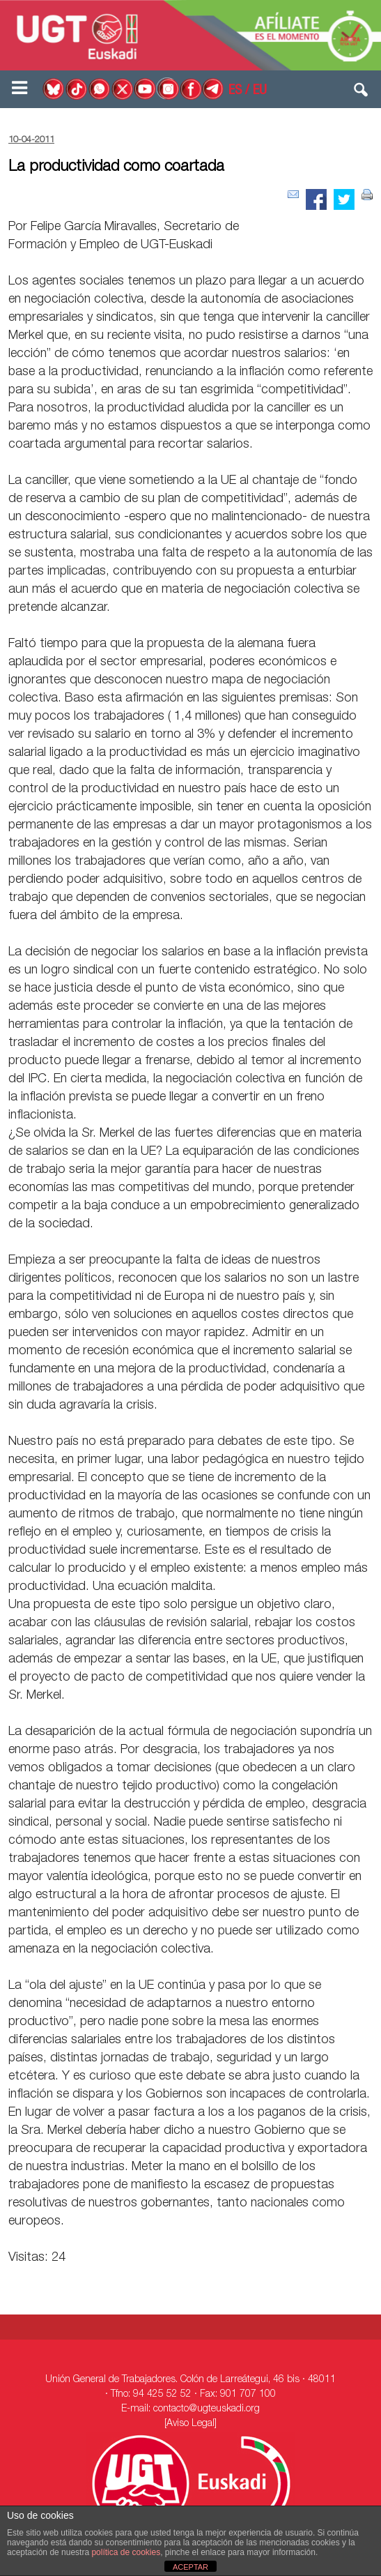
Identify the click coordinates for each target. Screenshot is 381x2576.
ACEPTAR (190, 2567)
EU (260, 91)
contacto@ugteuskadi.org (206, 2409)
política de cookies (125, 2552)
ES (235, 91)
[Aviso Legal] (190, 2424)
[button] (361, 93)
